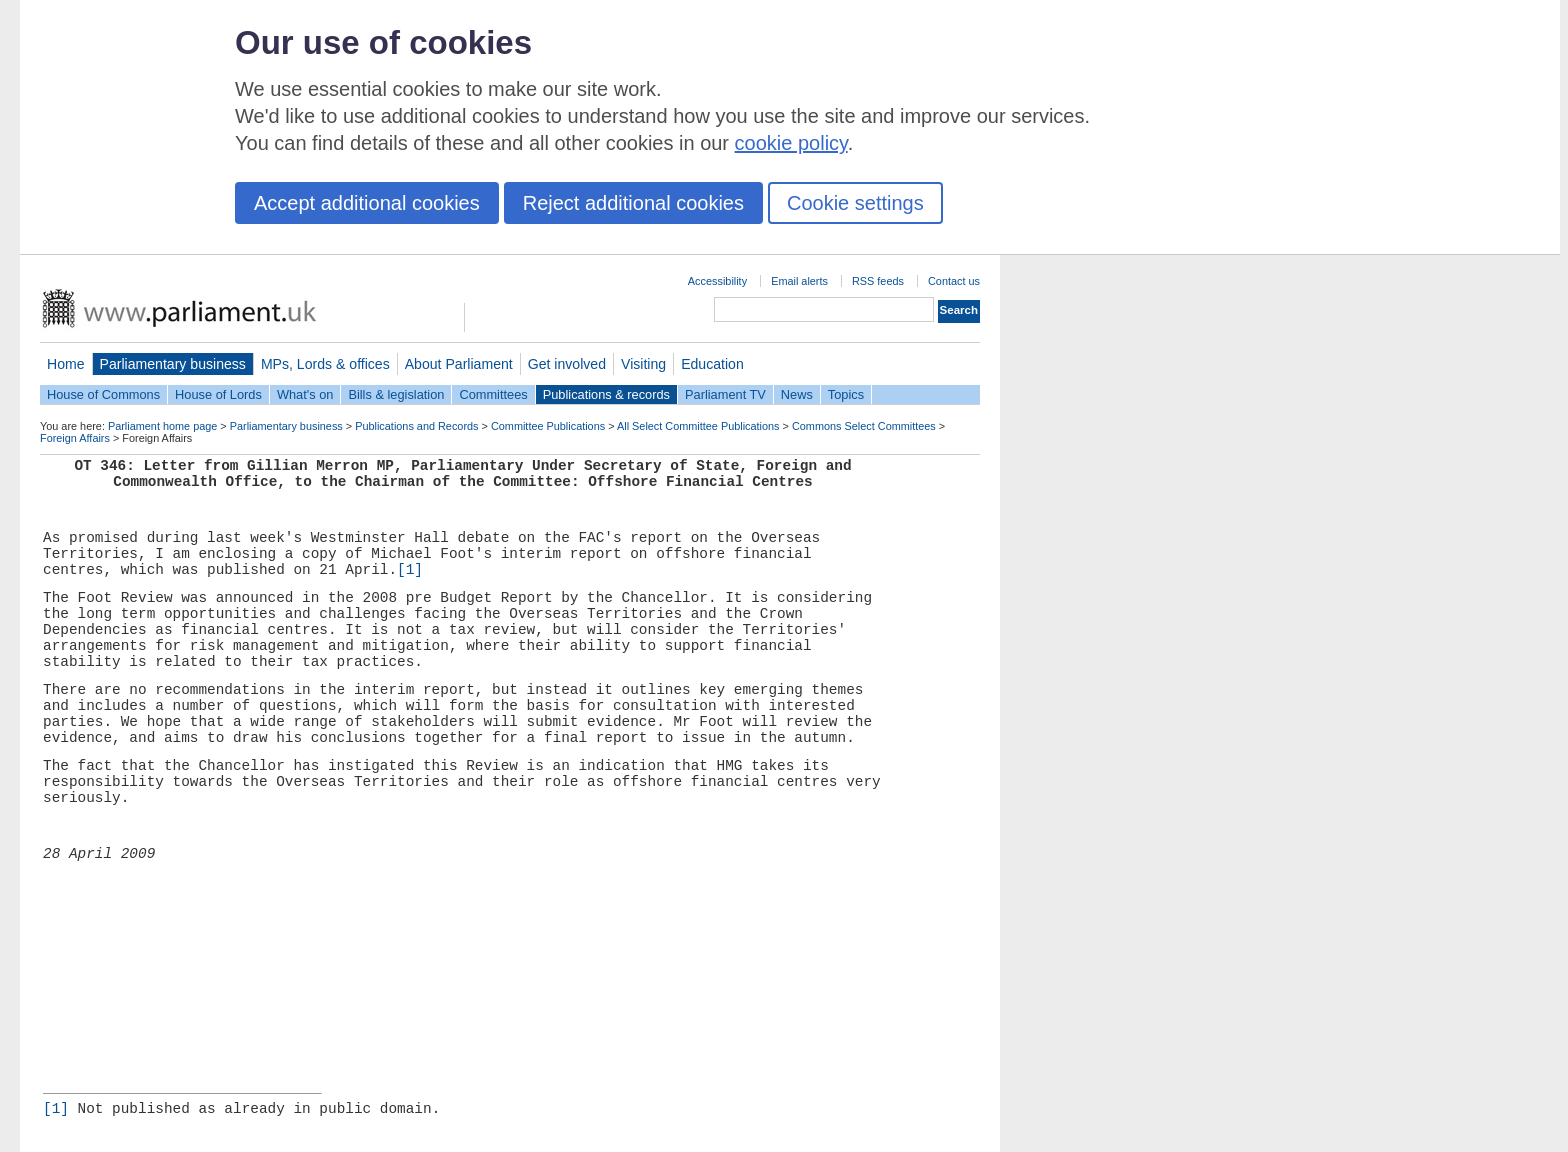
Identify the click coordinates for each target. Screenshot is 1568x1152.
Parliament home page (162, 426)
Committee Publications (548, 426)
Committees (493, 394)
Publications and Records (416, 426)
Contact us (954, 281)
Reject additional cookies (633, 203)
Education (712, 364)
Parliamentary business (173, 364)
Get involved (567, 364)
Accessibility (717, 281)
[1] (410, 570)
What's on (305, 394)
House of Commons (103, 394)
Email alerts (799, 281)
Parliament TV (725, 394)
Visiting (643, 364)
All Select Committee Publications (698, 426)
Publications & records (606, 394)
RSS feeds (878, 281)
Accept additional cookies (367, 203)
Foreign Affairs (75, 438)
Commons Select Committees (864, 426)
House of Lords (218, 394)
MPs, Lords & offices (325, 364)
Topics (846, 394)
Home (66, 364)
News (797, 394)
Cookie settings (855, 203)
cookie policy (791, 143)
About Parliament (459, 364)
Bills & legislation (396, 394)
